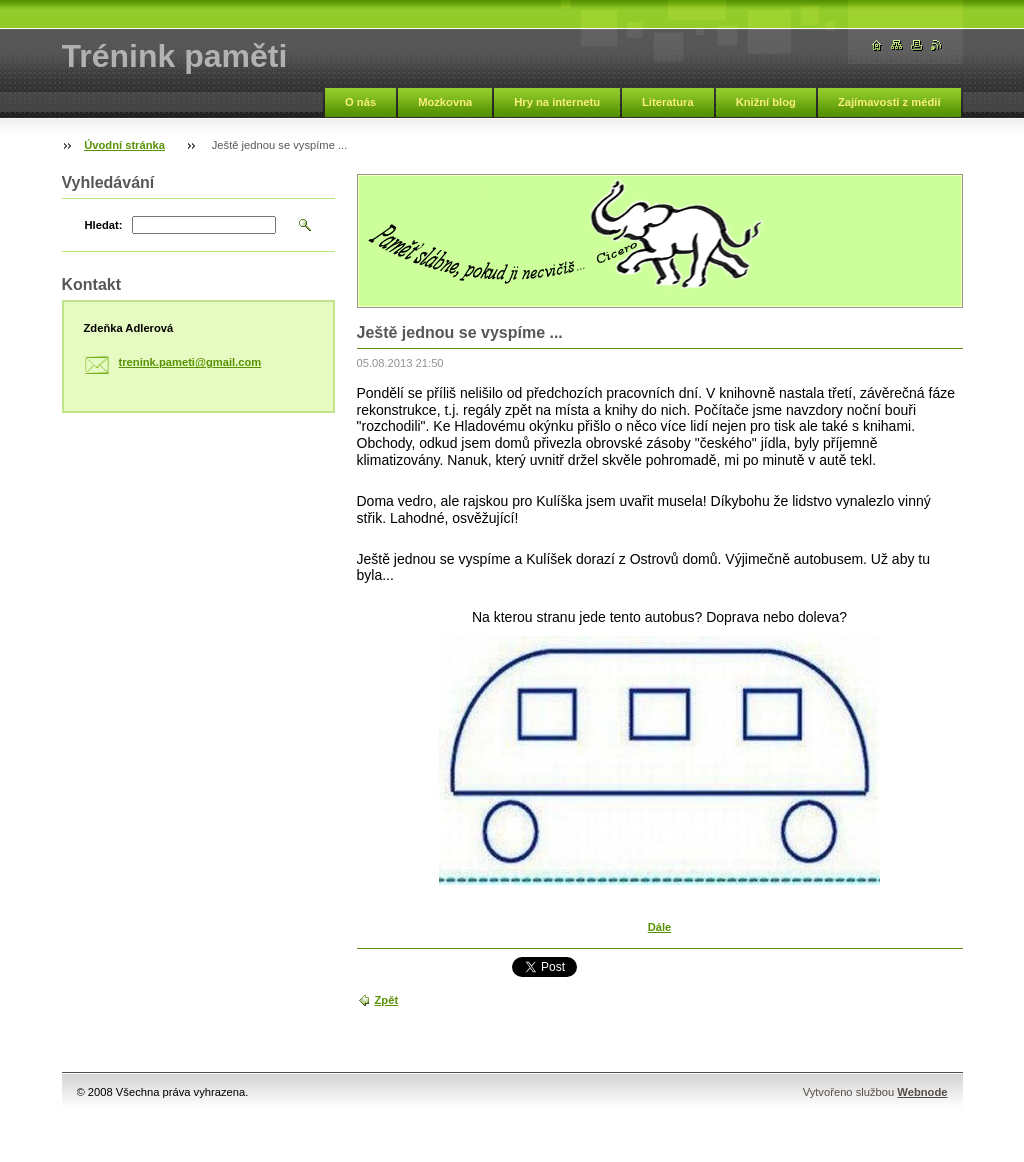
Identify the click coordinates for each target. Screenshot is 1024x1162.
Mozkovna (445, 102)
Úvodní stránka (124, 145)
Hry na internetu (557, 102)
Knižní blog (766, 102)
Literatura (668, 102)
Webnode (922, 1092)
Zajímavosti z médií (889, 102)
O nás (360, 102)
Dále (660, 927)
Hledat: (104, 225)
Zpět (387, 1000)
